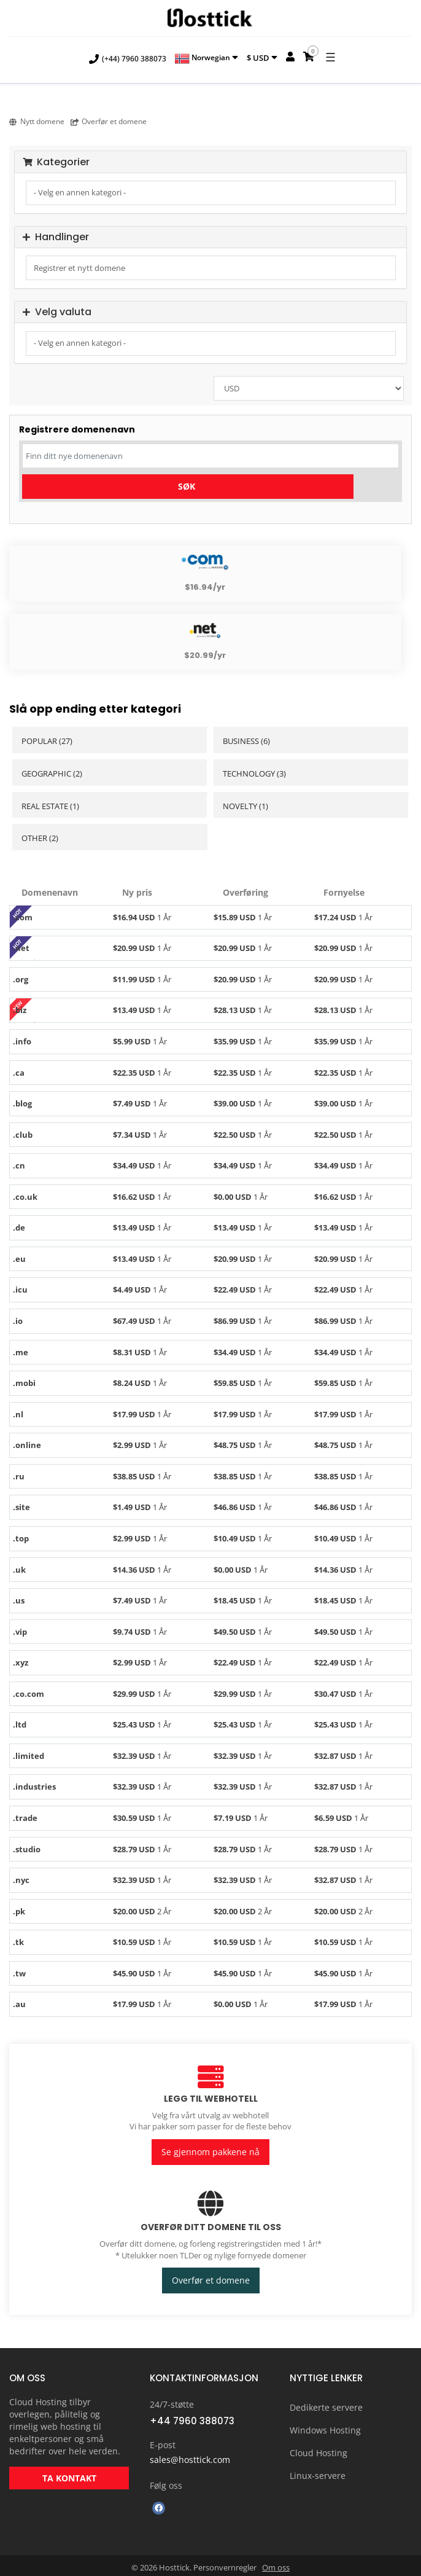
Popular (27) (46, 740)
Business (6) (246, 740)
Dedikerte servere (326, 2404)
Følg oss (166, 2482)
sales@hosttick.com (190, 2456)
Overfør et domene (109, 121)
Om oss (276, 2563)
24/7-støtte (172, 2400)
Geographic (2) (51, 773)
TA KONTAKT (69, 2474)
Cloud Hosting (318, 2449)
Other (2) (39, 838)
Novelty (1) (245, 806)
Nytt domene (36, 121)
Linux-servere (318, 2472)
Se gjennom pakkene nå (210, 2150)
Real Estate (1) (50, 806)
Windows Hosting (325, 2426)
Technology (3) (254, 773)
